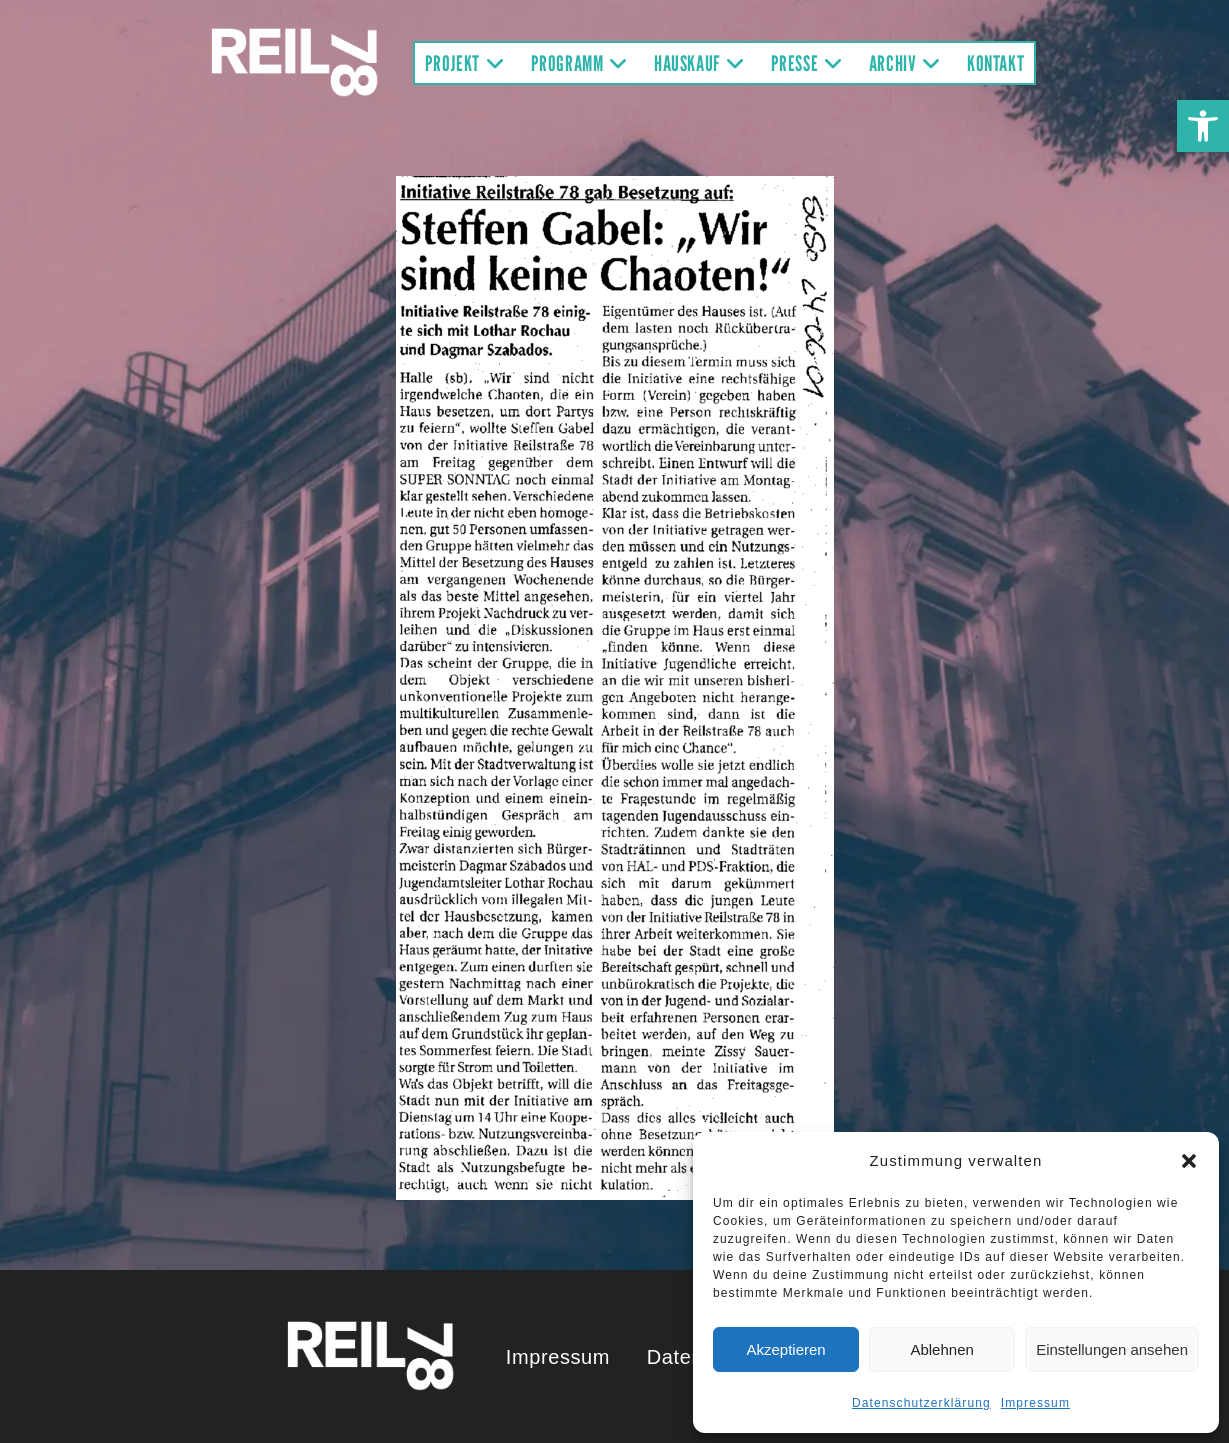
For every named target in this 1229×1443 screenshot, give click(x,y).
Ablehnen (941, 1349)
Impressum (1035, 1403)
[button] (1203, 126)
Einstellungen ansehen (1112, 1349)
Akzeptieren (785, 1349)
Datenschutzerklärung (921, 1403)
